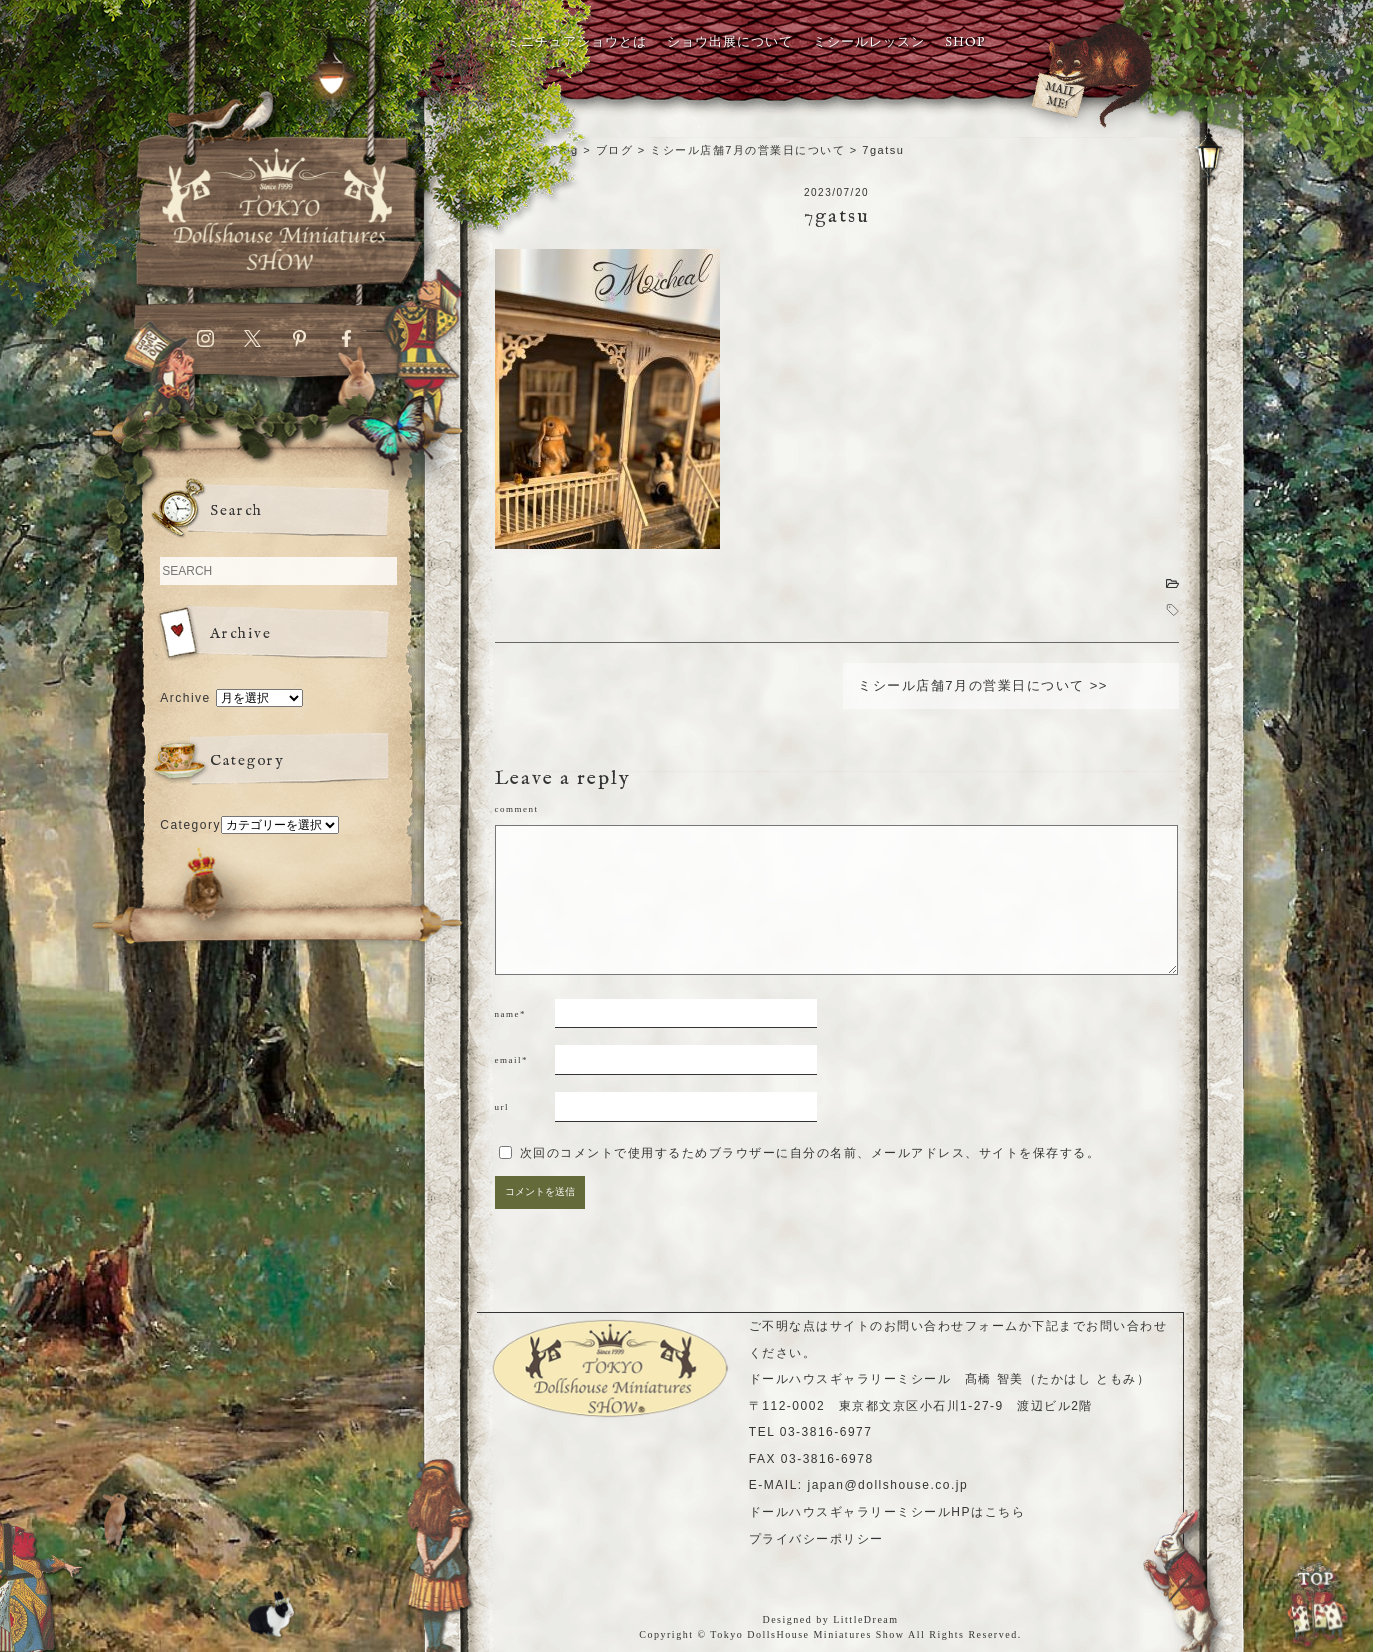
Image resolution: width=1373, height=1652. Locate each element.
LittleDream (865, 1619)
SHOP (965, 42)
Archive (185, 698)
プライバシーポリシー (816, 1539)
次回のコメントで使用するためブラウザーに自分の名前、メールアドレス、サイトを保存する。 (810, 1153)
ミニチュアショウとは (577, 42)
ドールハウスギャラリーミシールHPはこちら (887, 1512)
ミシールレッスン (869, 42)
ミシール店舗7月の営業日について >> (983, 685)
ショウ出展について (730, 42)
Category (190, 825)
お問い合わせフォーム (951, 1326)
